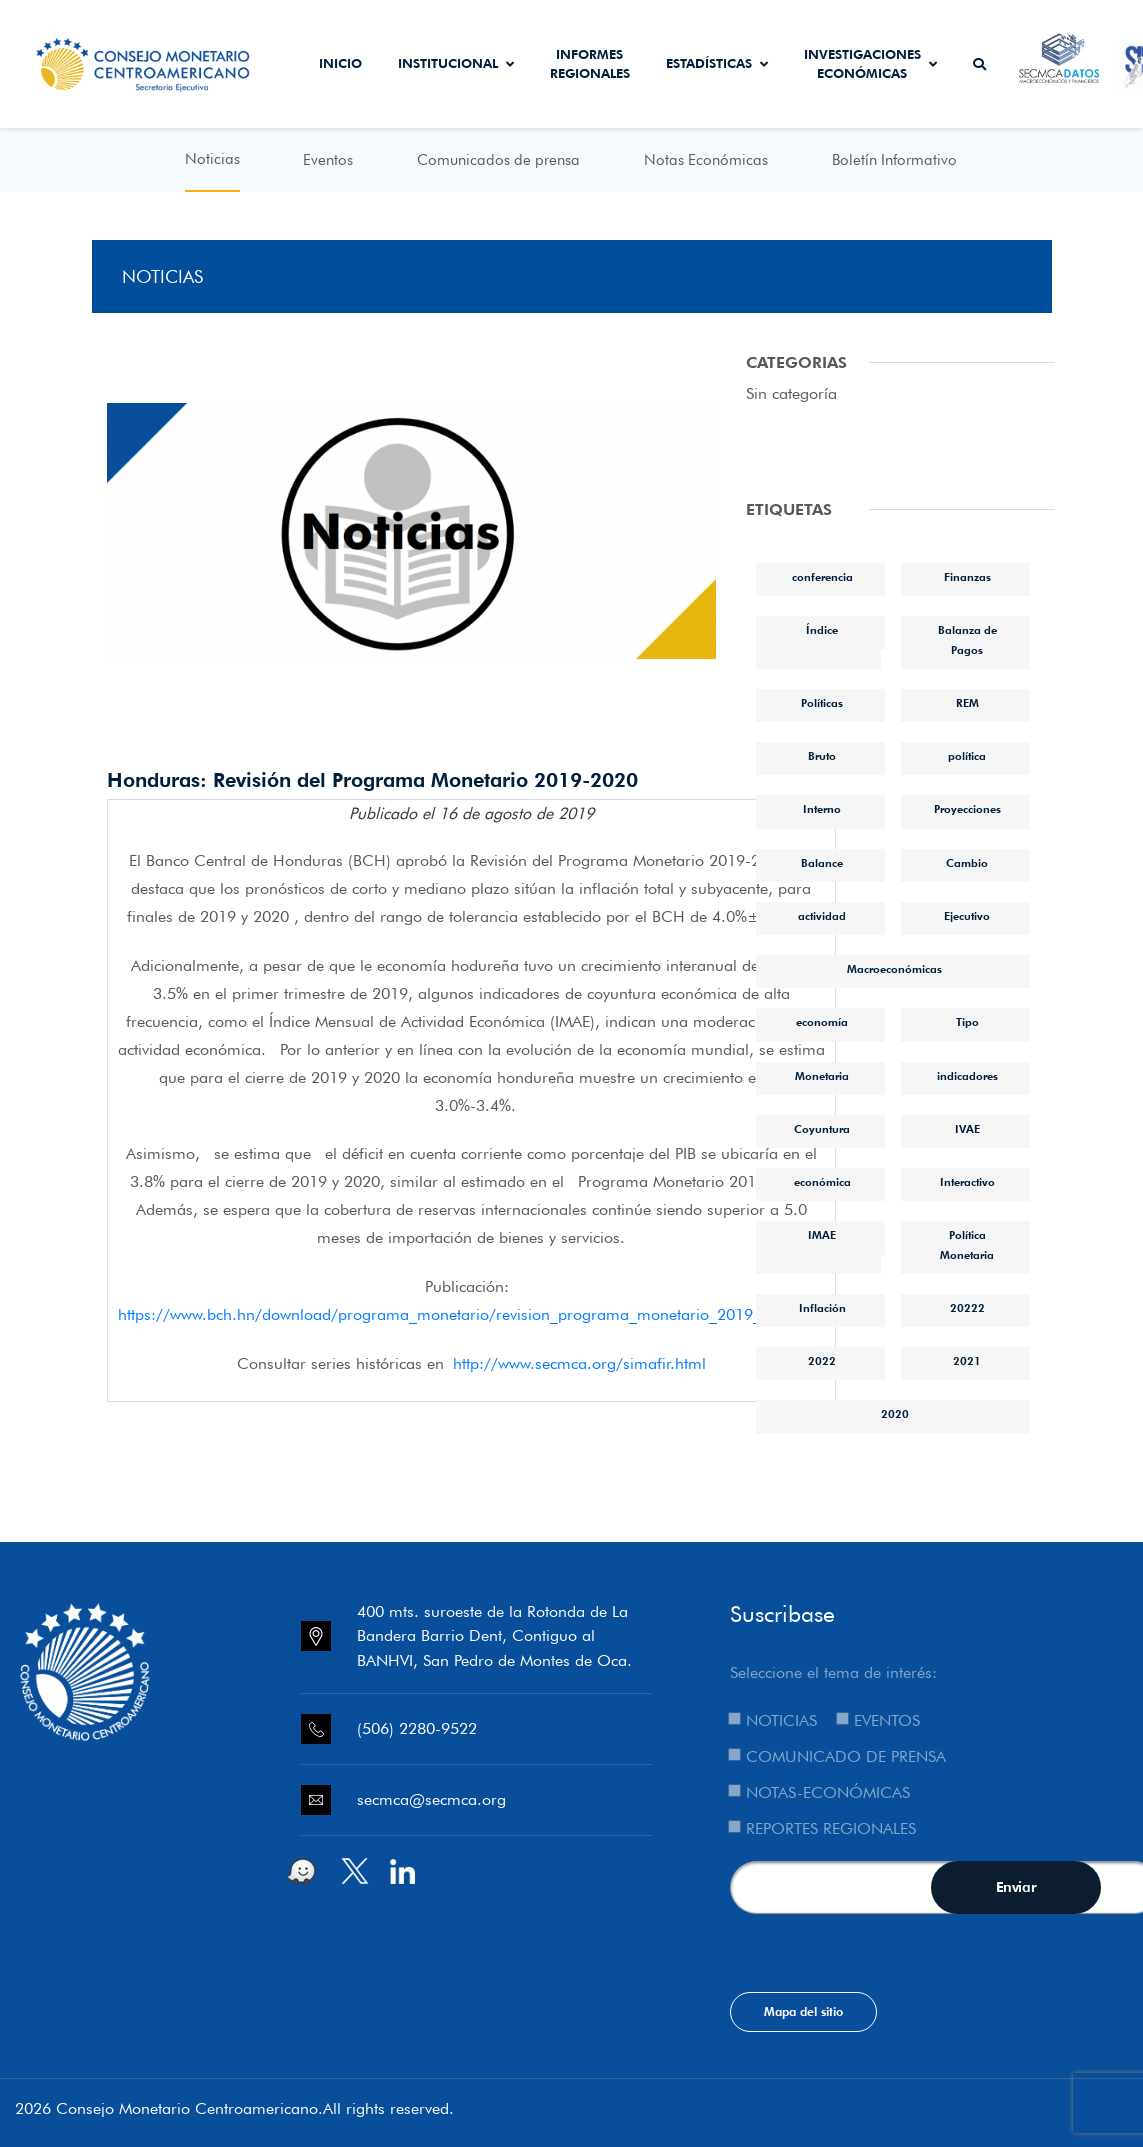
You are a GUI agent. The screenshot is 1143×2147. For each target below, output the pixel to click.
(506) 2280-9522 (417, 1728)
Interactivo (967, 1182)
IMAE (822, 1235)
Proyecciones (967, 809)
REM (967, 703)
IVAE (967, 1129)
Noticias (212, 159)
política (967, 756)
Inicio (340, 63)
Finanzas (967, 577)
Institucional (456, 63)
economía (822, 1022)
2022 (822, 1361)
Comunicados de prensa (498, 160)
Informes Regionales (590, 64)
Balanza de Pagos (967, 639)
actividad (822, 916)
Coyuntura (822, 1129)
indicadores (967, 1076)
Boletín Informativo (894, 160)
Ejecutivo (967, 916)
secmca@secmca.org (431, 1799)
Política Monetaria (967, 1244)
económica (822, 1182)
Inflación (822, 1308)
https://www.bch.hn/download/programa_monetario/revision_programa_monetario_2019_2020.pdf (471, 1314)
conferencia (822, 577)
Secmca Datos (1058, 64)
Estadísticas (717, 63)
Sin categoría (791, 393)
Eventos (328, 160)
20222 (967, 1308)
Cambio (967, 863)
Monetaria (822, 1076)
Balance (822, 863)
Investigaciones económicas (870, 64)
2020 (895, 1414)
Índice (822, 630)
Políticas (822, 703)
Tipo (967, 1022)
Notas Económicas (706, 160)
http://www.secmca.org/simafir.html (579, 1363)
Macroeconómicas (894, 969)
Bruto (822, 756)
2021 (967, 1361)
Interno (822, 809)
